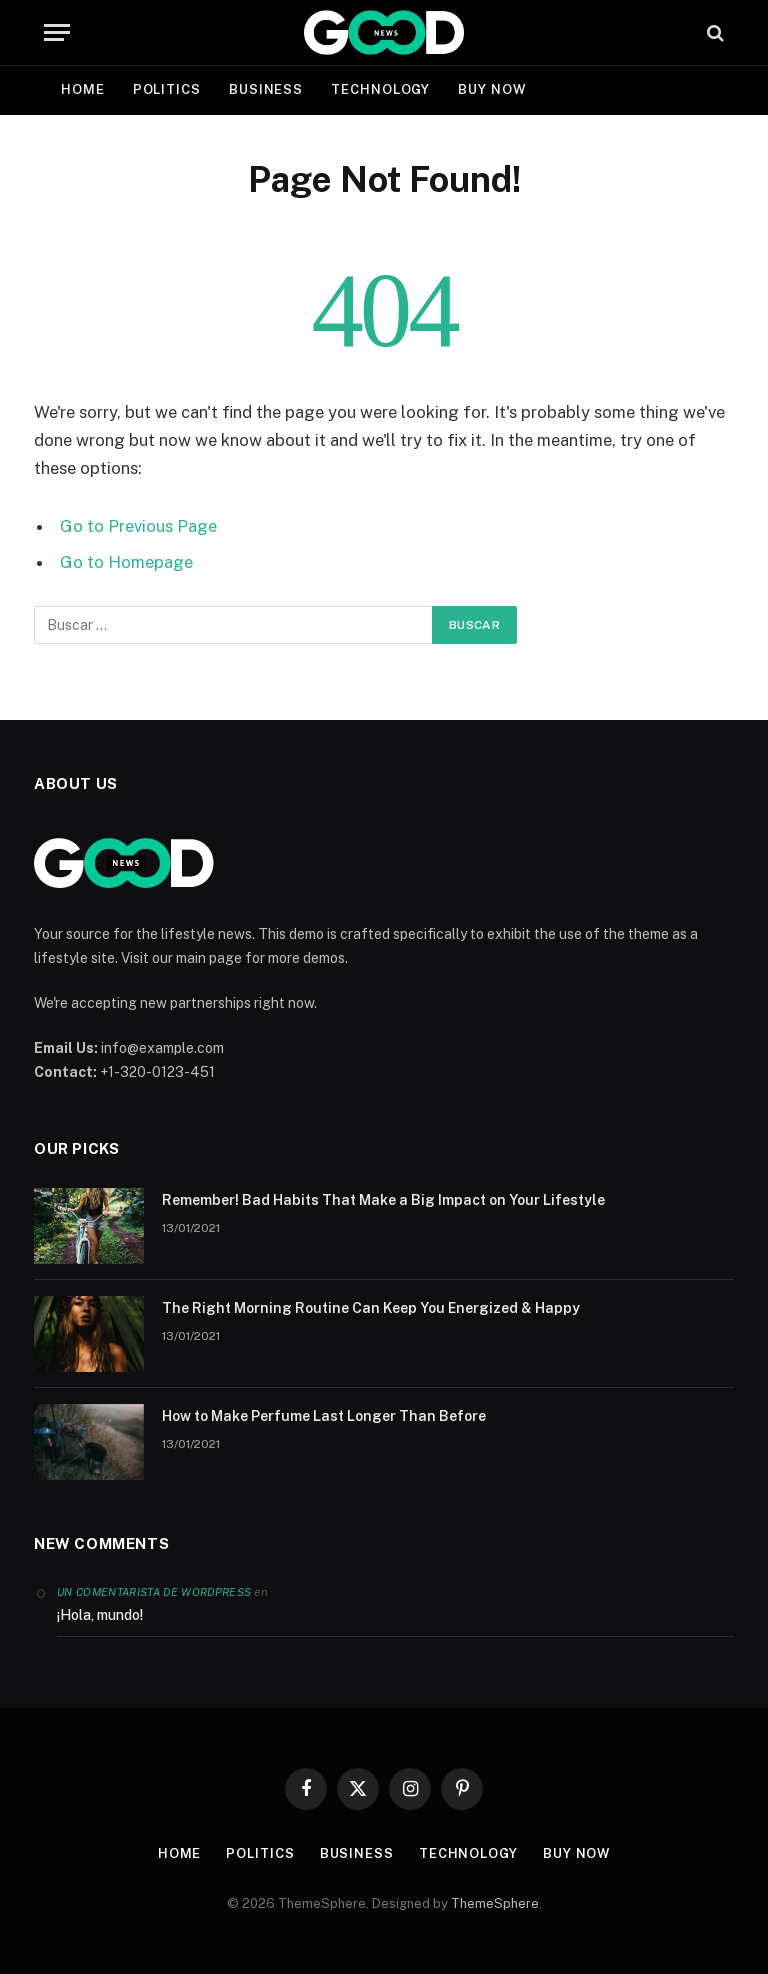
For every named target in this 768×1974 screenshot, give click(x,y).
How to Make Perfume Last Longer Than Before (324, 1416)
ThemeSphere (495, 1903)
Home (83, 89)
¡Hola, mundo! (100, 1615)
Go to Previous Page (138, 526)
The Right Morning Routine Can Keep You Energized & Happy (371, 1308)
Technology (380, 89)
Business (266, 89)
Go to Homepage (126, 562)
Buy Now (492, 89)
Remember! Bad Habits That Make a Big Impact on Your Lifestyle (383, 1200)
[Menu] (57, 32)
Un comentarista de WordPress (154, 1592)
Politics (167, 89)
